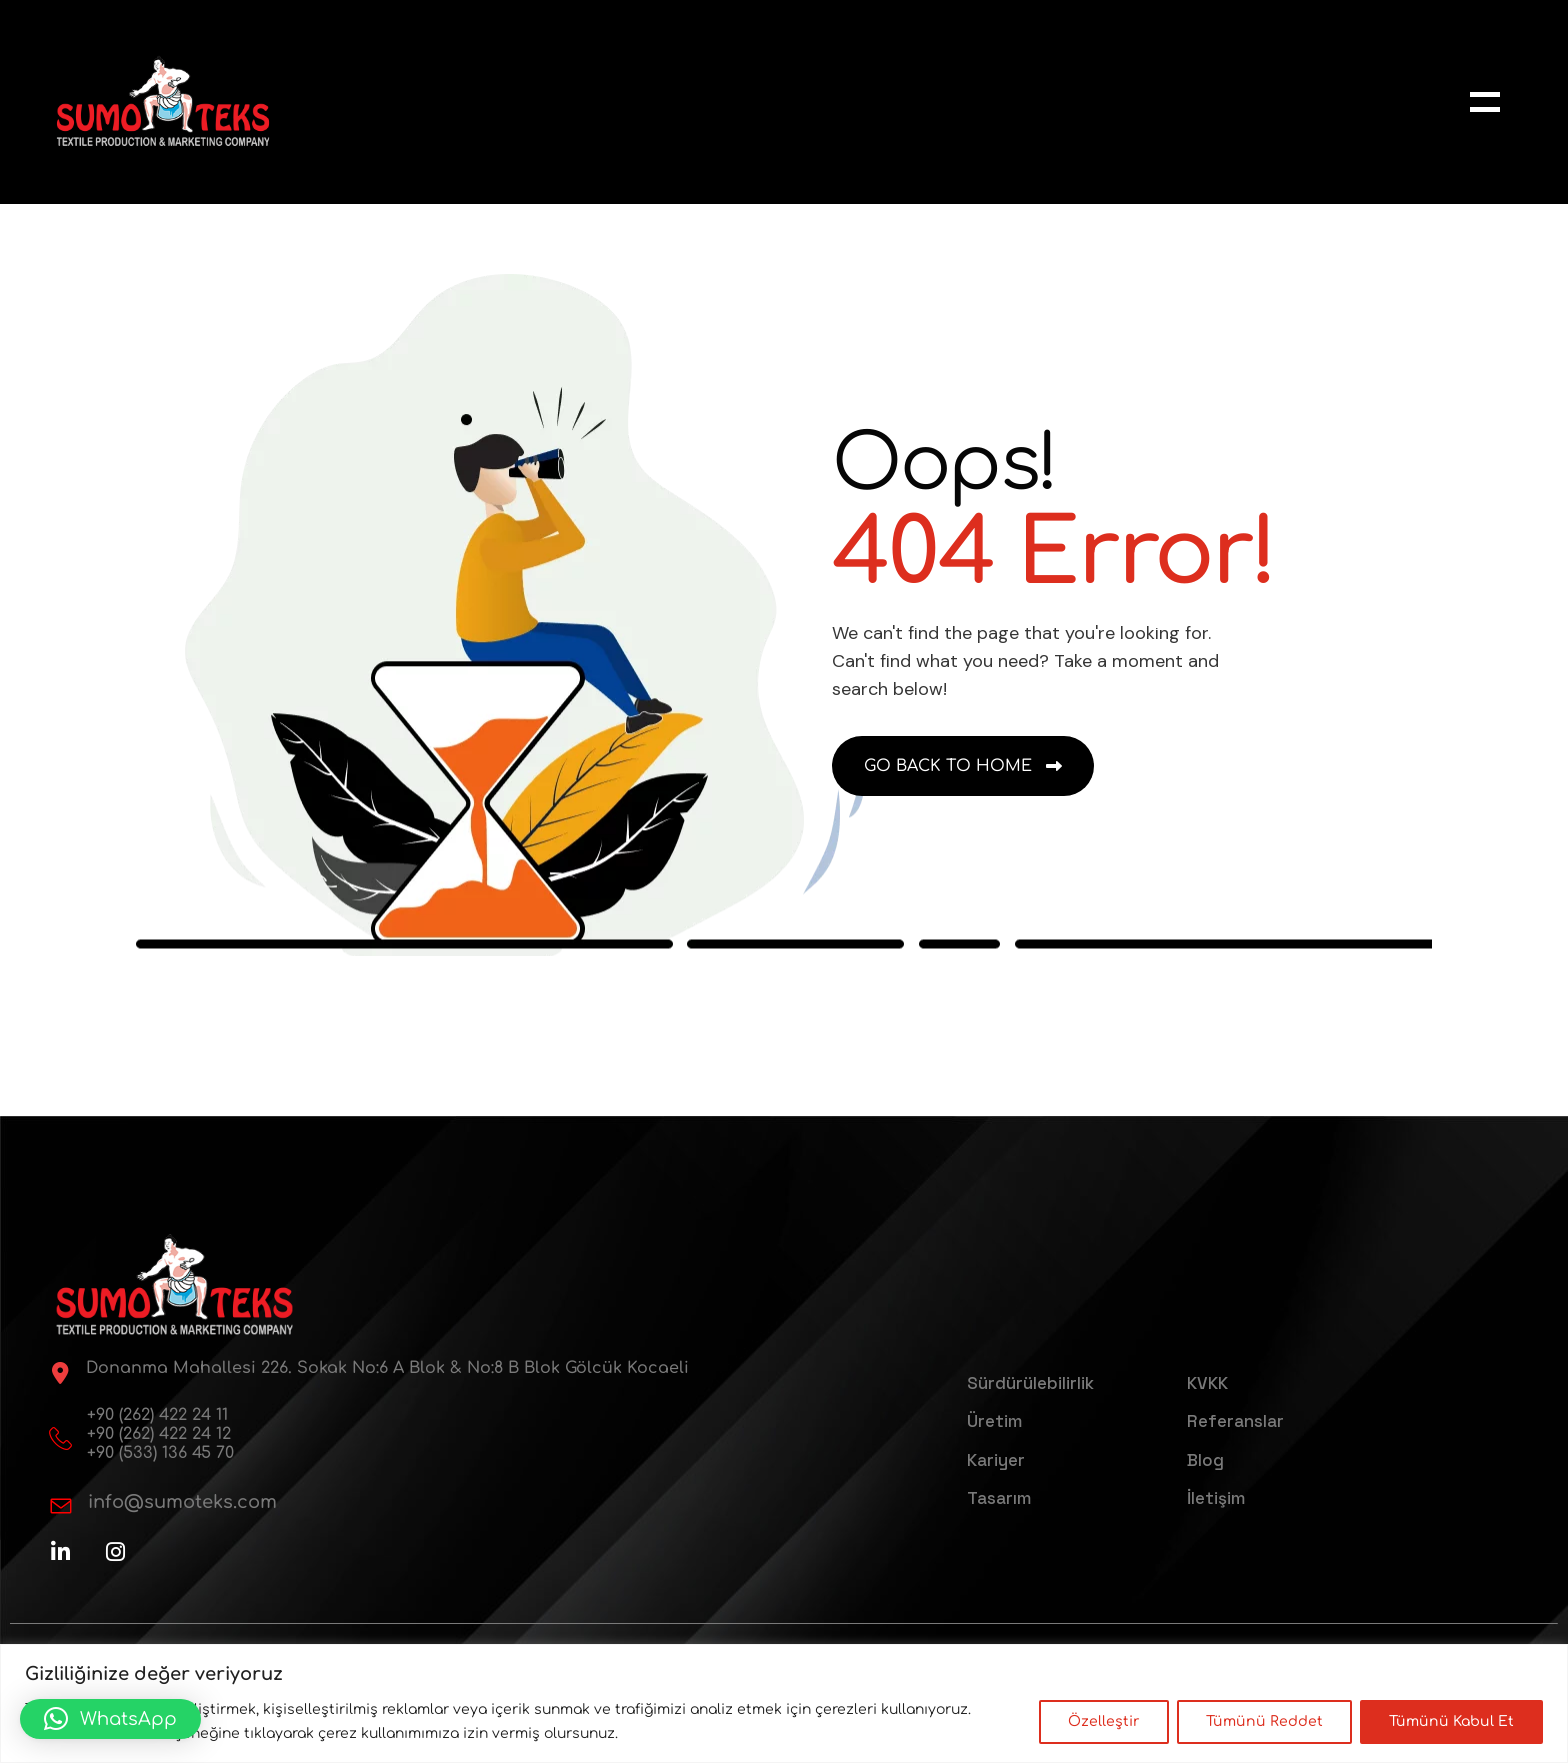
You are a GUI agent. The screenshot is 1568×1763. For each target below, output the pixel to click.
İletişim (1216, 1498)
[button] (110, 1719)
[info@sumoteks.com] (61, 1506)
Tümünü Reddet (1264, 1721)
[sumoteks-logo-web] (163, 101)
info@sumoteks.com (182, 1502)
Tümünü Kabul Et (1451, 1721)
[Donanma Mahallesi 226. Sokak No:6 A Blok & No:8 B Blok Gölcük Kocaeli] (60, 1373)
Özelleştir (1104, 1721)
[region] (784, 1703)
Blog (1205, 1460)
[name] (1485, 102)
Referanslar (1235, 1421)
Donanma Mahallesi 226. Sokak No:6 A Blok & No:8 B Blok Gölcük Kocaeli (387, 1368)
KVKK (1207, 1383)
